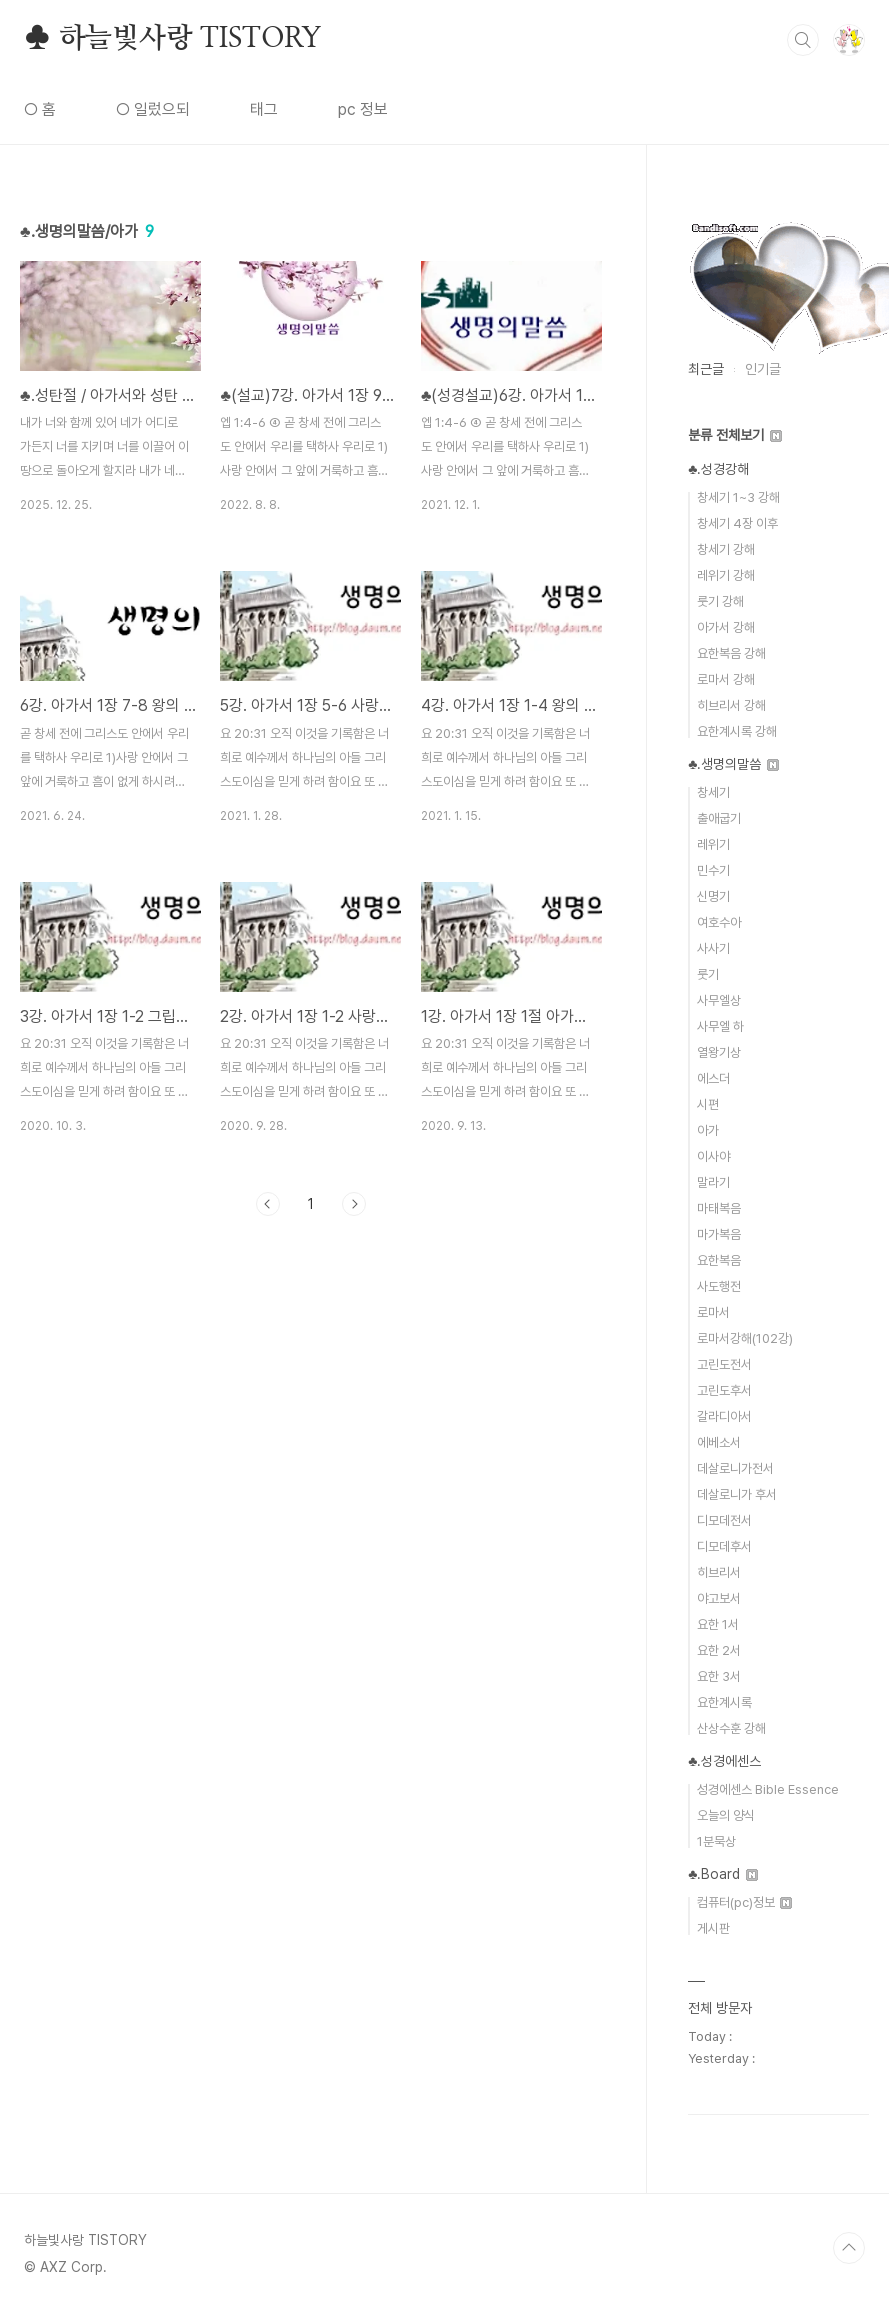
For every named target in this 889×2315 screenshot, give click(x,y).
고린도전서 (724, 1364)
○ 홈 (40, 109)
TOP (849, 2248)
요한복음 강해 (731, 653)
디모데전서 (724, 1520)
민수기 (713, 870)
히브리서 (719, 1572)
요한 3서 (719, 1676)
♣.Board (723, 1874)
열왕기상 (719, 1052)
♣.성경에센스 (724, 1761)
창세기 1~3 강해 (738, 497)
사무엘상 (719, 1000)
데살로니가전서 (735, 1468)
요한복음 (719, 1260)
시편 (708, 1104)
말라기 (713, 1182)
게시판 (713, 1928)
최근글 (706, 369)
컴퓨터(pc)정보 (744, 1902)
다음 (354, 1204)
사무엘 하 (720, 1026)
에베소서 (719, 1442)
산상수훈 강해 (731, 1728)
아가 (708, 1130)
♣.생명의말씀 (733, 764)
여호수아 (719, 922)
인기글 (763, 369)
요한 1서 (718, 1624)
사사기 (713, 948)
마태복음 (719, 1208)
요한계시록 (724, 1702)
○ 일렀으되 (153, 109)
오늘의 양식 (726, 1815)
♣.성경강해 (718, 469)
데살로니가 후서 (737, 1494)
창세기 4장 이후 (737, 523)
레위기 (713, 844)
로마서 (713, 1312)
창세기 (713, 792)
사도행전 (719, 1286)
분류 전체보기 (735, 435)
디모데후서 (724, 1546)
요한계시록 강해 (737, 731)
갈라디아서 (724, 1416)
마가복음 (719, 1234)
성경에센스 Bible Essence (768, 1789)
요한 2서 (719, 1650)
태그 (264, 109)
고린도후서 (724, 1390)
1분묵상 (716, 1841)
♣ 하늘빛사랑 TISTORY (172, 39)
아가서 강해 (726, 627)
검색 (803, 40)
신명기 (713, 896)
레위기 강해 (726, 575)
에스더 (713, 1078)
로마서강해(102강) (745, 1338)
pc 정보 (363, 109)
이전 (268, 1204)
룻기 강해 (720, 601)
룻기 (708, 974)
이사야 (713, 1156)
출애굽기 (719, 818)
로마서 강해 (726, 679)
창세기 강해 (726, 549)
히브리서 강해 (731, 705)
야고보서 (719, 1598)
